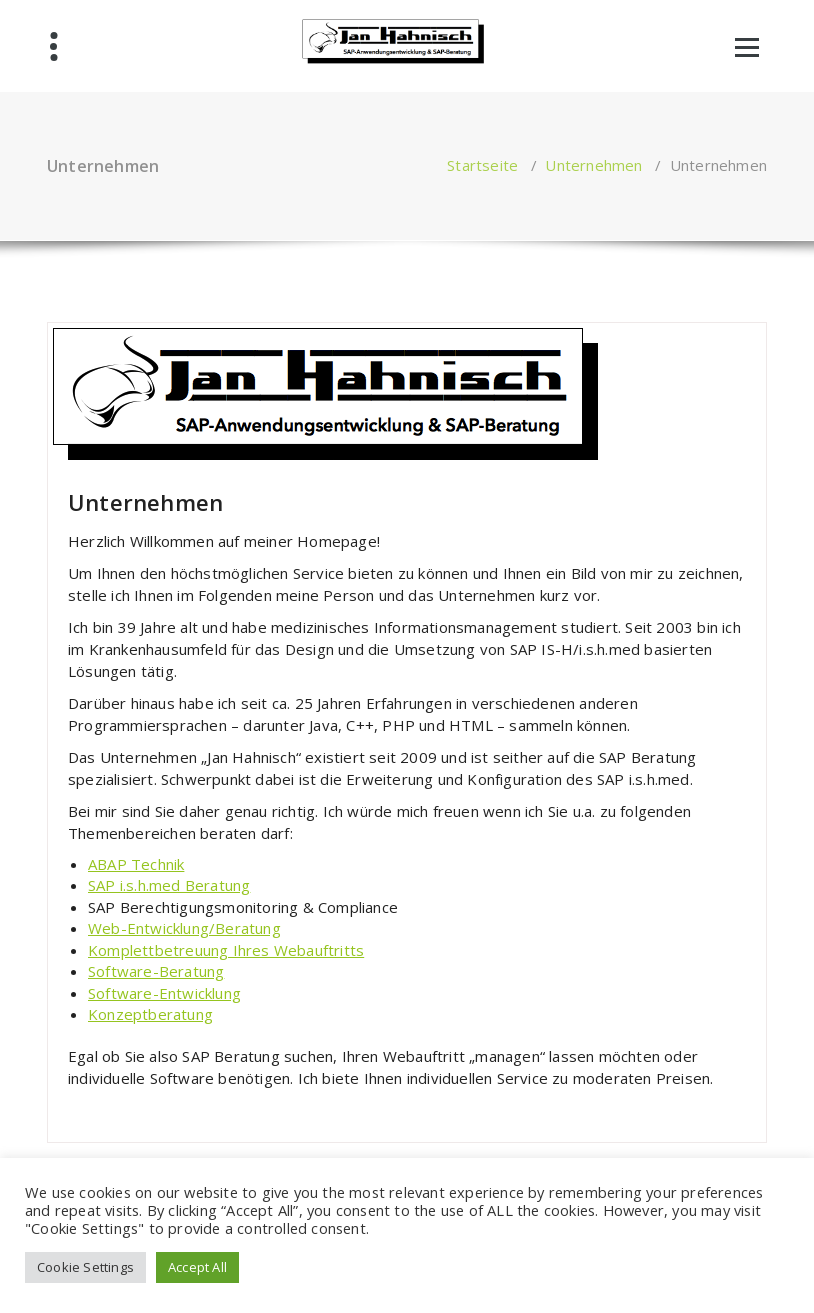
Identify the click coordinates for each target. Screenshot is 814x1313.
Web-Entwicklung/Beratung (184, 928)
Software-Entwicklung (164, 993)
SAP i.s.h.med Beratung (169, 885)
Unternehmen (593, 165)
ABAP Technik (136, 864)
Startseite (482, 165)
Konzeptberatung (150, 1014)
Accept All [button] (197, 1267)
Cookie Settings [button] (85, 1267)
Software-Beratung (156, 971)
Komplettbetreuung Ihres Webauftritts (226, 950)
